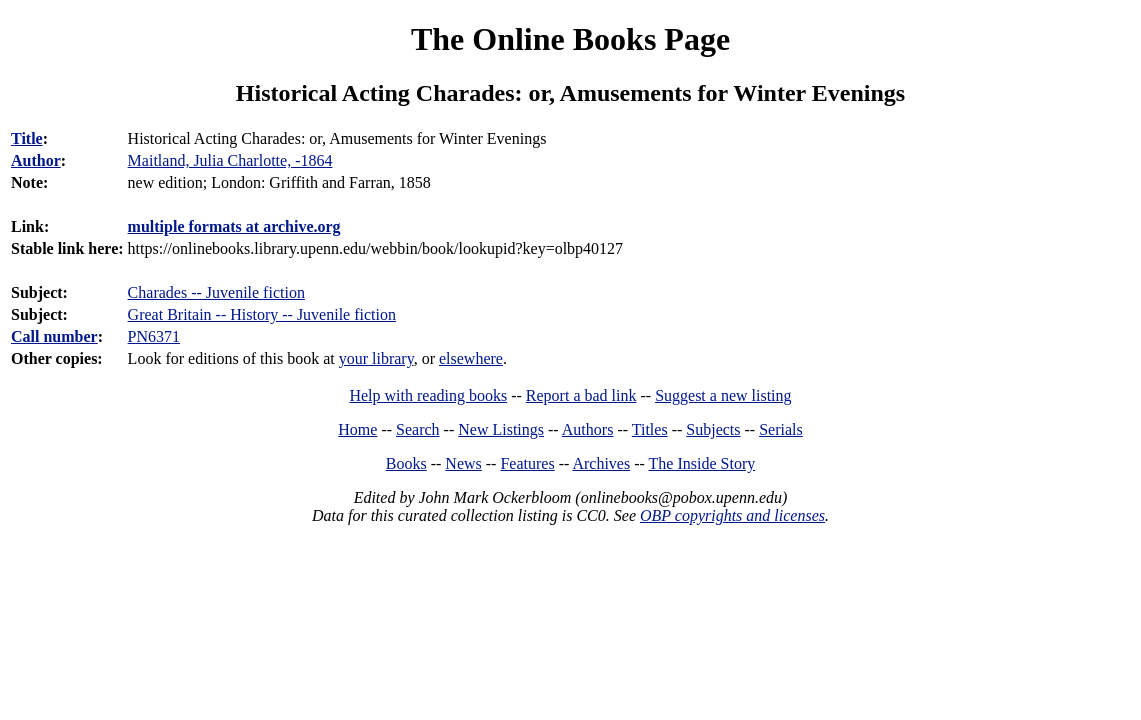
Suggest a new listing (723, 395)
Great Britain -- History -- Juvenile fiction (262, 314)
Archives (601, 463)
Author (36, 160)
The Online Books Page (570, 39)
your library (376, 358)
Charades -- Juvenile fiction (216, 292)
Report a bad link (581, 395)
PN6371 (154, 336)
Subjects (713, 429)
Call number (54, 336)
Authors (588, 429)
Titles (650, 429)
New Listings (501, 429)
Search (418, 429)
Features (527, 463)
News (463, 463)
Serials (781, 429)
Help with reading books (428, 395)
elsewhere (471, 358)
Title (27, 138)
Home (357, 429)
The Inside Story (702, 463)
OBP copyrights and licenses (732, 515)
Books (406, 463)
